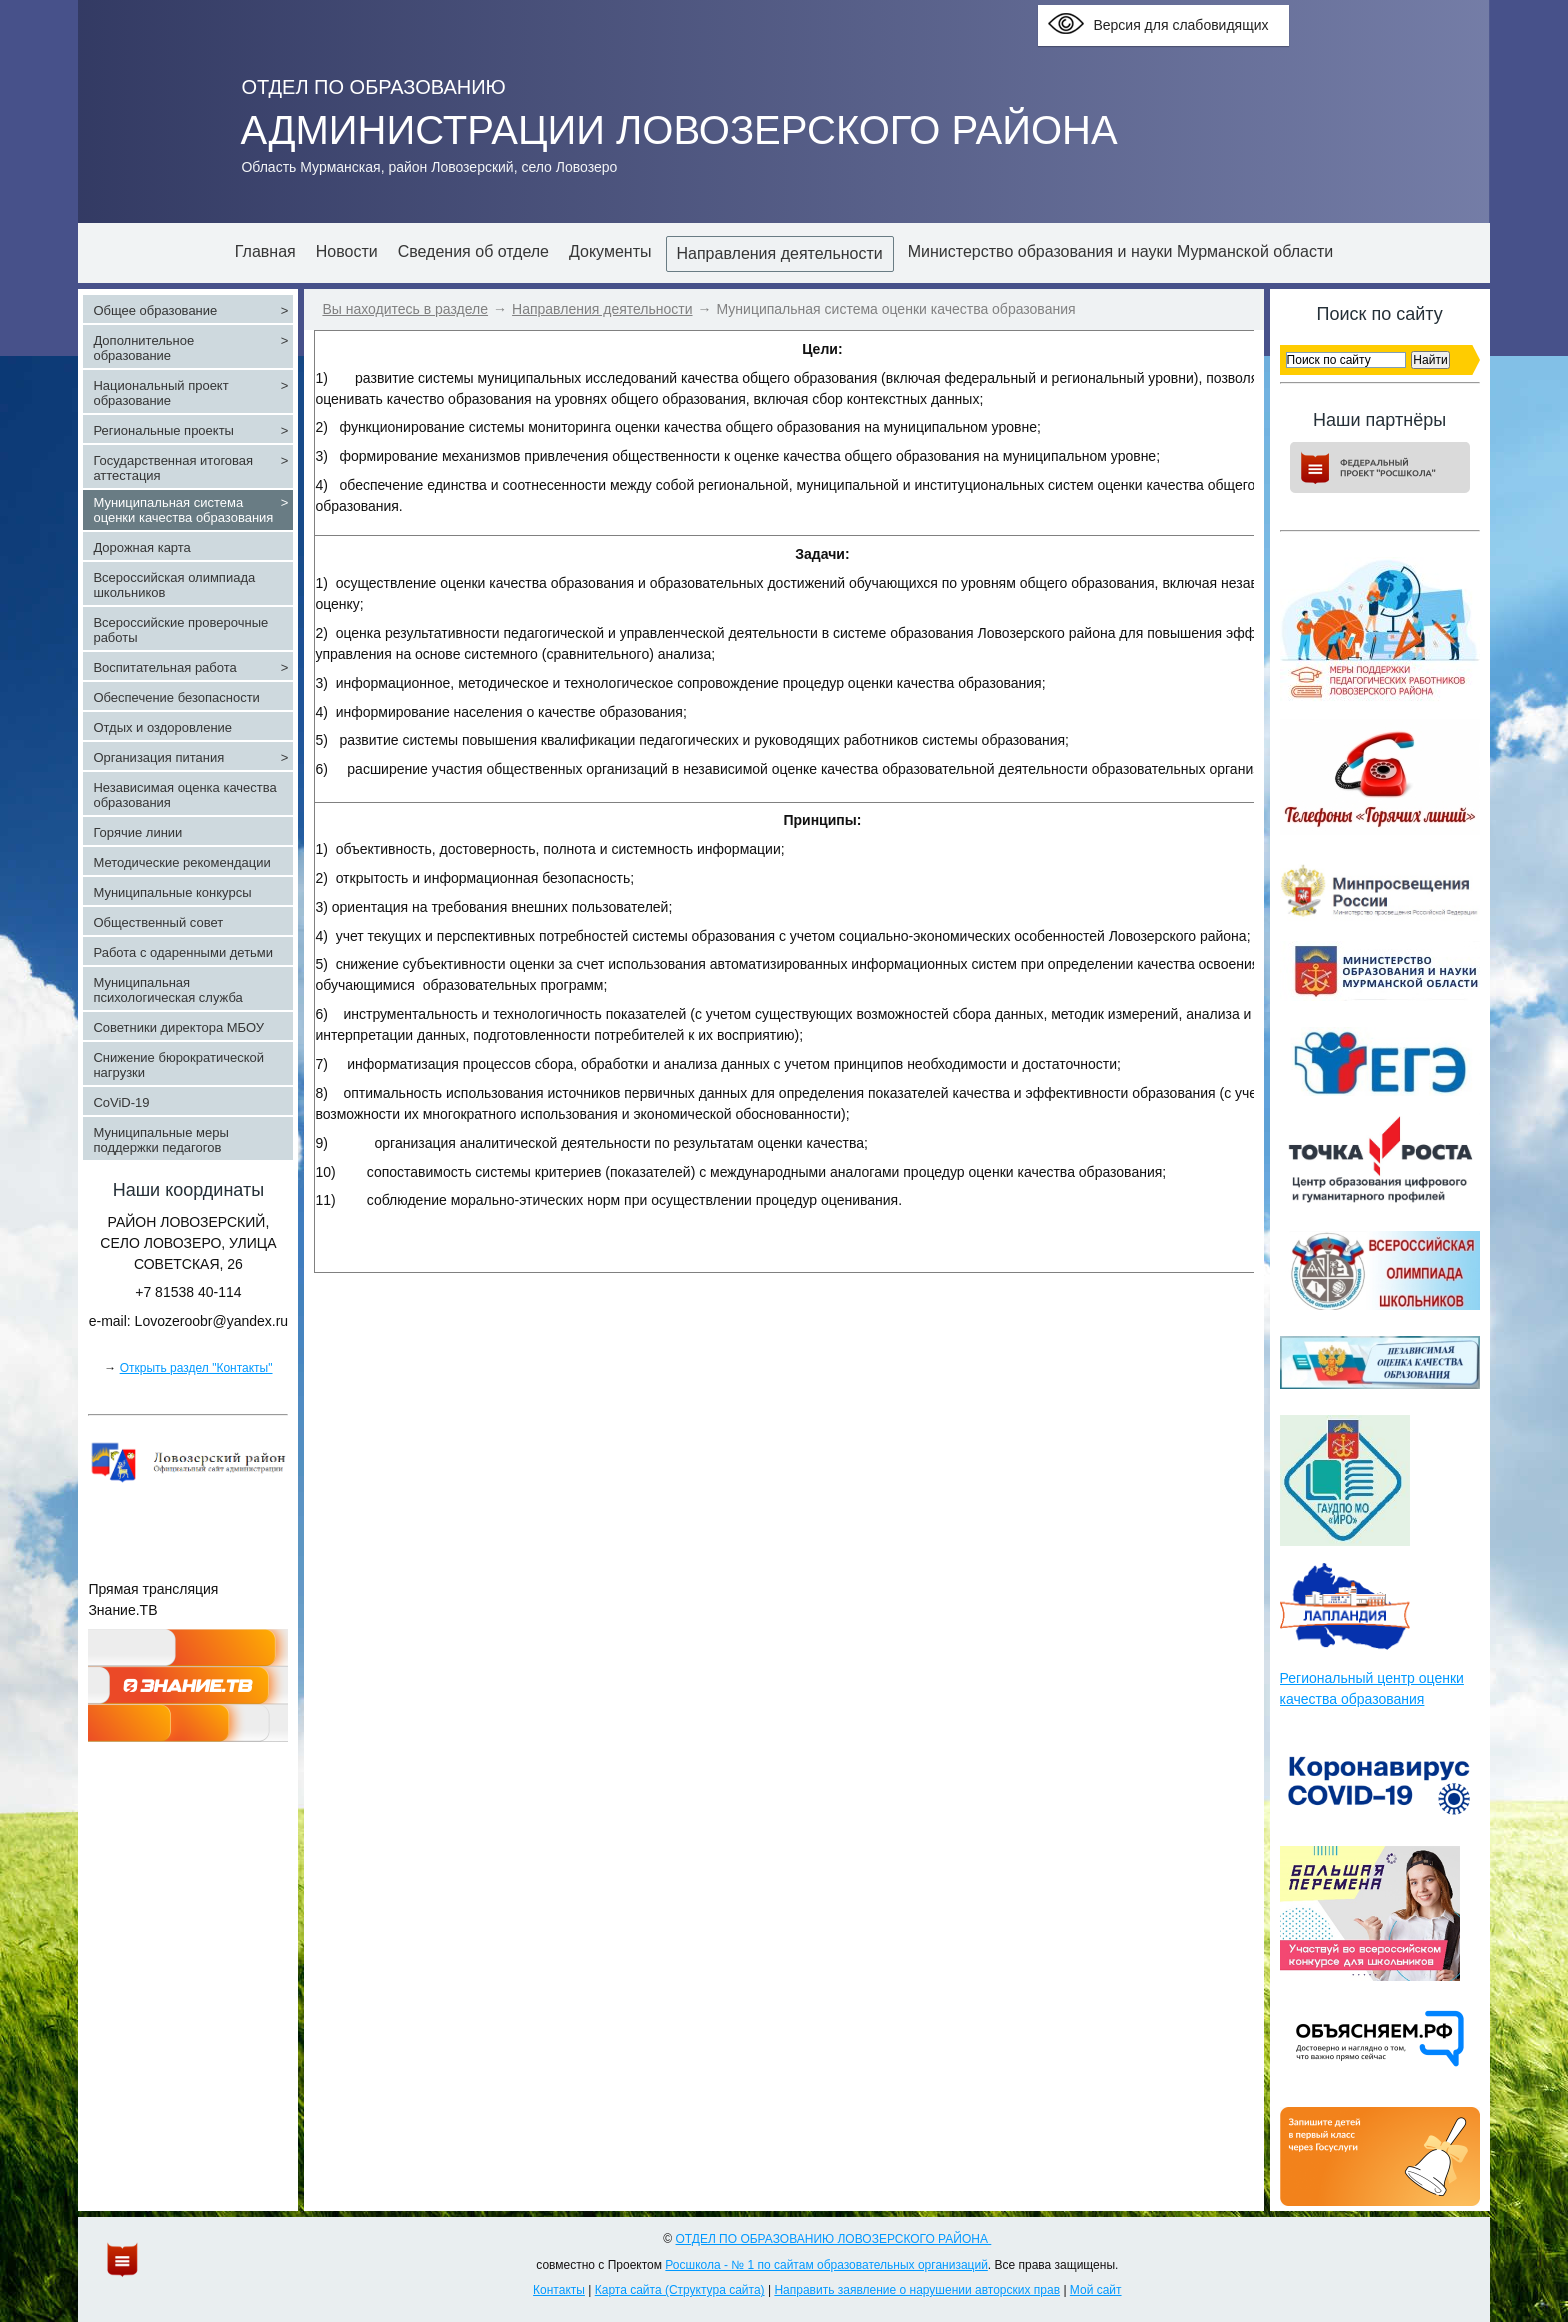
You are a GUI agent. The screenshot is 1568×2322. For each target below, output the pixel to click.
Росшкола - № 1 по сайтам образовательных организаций (826, 2265)
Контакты (559, 2290)
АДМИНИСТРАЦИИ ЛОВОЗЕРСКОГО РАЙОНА (678, 130)
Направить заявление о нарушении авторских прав (917, 2290)
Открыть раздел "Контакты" (196, 1368)
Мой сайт (1096, 2290)
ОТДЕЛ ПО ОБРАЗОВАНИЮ (373, 87)
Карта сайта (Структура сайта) (680, 2290)
